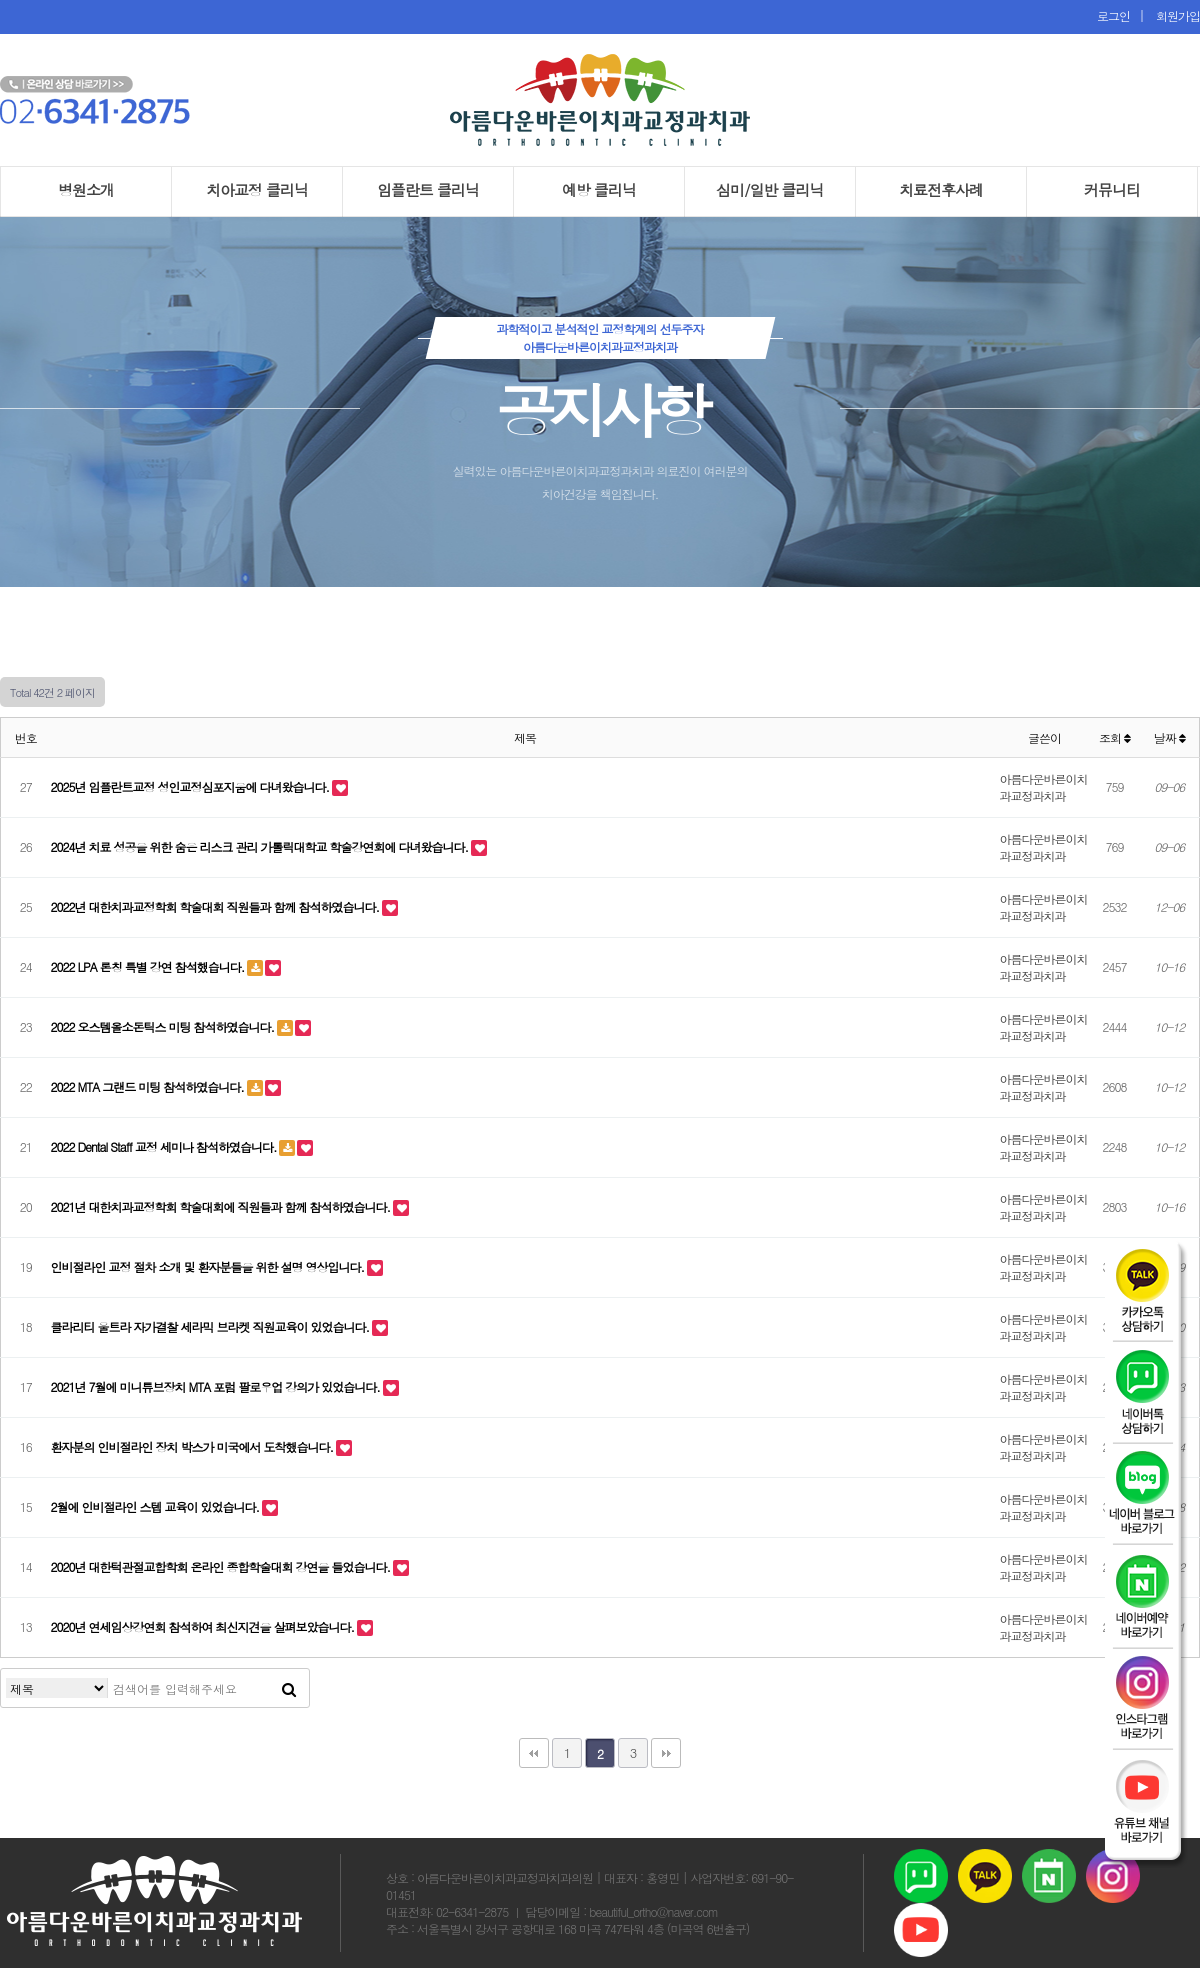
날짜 (1169, 737)
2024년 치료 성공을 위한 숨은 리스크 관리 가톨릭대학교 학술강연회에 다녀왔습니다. (261, 846)
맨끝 (666, 1753)
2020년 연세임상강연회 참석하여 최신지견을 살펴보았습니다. (204, 1626)
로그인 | (1122, 15)
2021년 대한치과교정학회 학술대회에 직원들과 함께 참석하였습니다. (222, 1206)
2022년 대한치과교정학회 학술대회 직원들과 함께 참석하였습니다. (217, 906)
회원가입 (1173, 15)
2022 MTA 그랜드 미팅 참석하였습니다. (149, 1086)
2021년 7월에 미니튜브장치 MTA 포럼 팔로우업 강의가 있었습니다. (217, 1386)
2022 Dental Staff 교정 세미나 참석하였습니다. (165, 1146)
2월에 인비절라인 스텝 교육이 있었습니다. (157, 1506)
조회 (1114, 737)
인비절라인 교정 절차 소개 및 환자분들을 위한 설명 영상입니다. (209, 1266)
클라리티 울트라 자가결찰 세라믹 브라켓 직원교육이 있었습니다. (212, 1326)
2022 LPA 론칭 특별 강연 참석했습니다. (149, 966)
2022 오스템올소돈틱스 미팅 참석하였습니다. (164, 1026)
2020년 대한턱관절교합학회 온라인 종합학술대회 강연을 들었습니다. (222, 1566)
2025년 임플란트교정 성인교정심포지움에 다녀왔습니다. (192, 786)
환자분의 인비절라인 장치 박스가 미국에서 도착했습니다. (194, 1446)
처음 (534, 1753)
